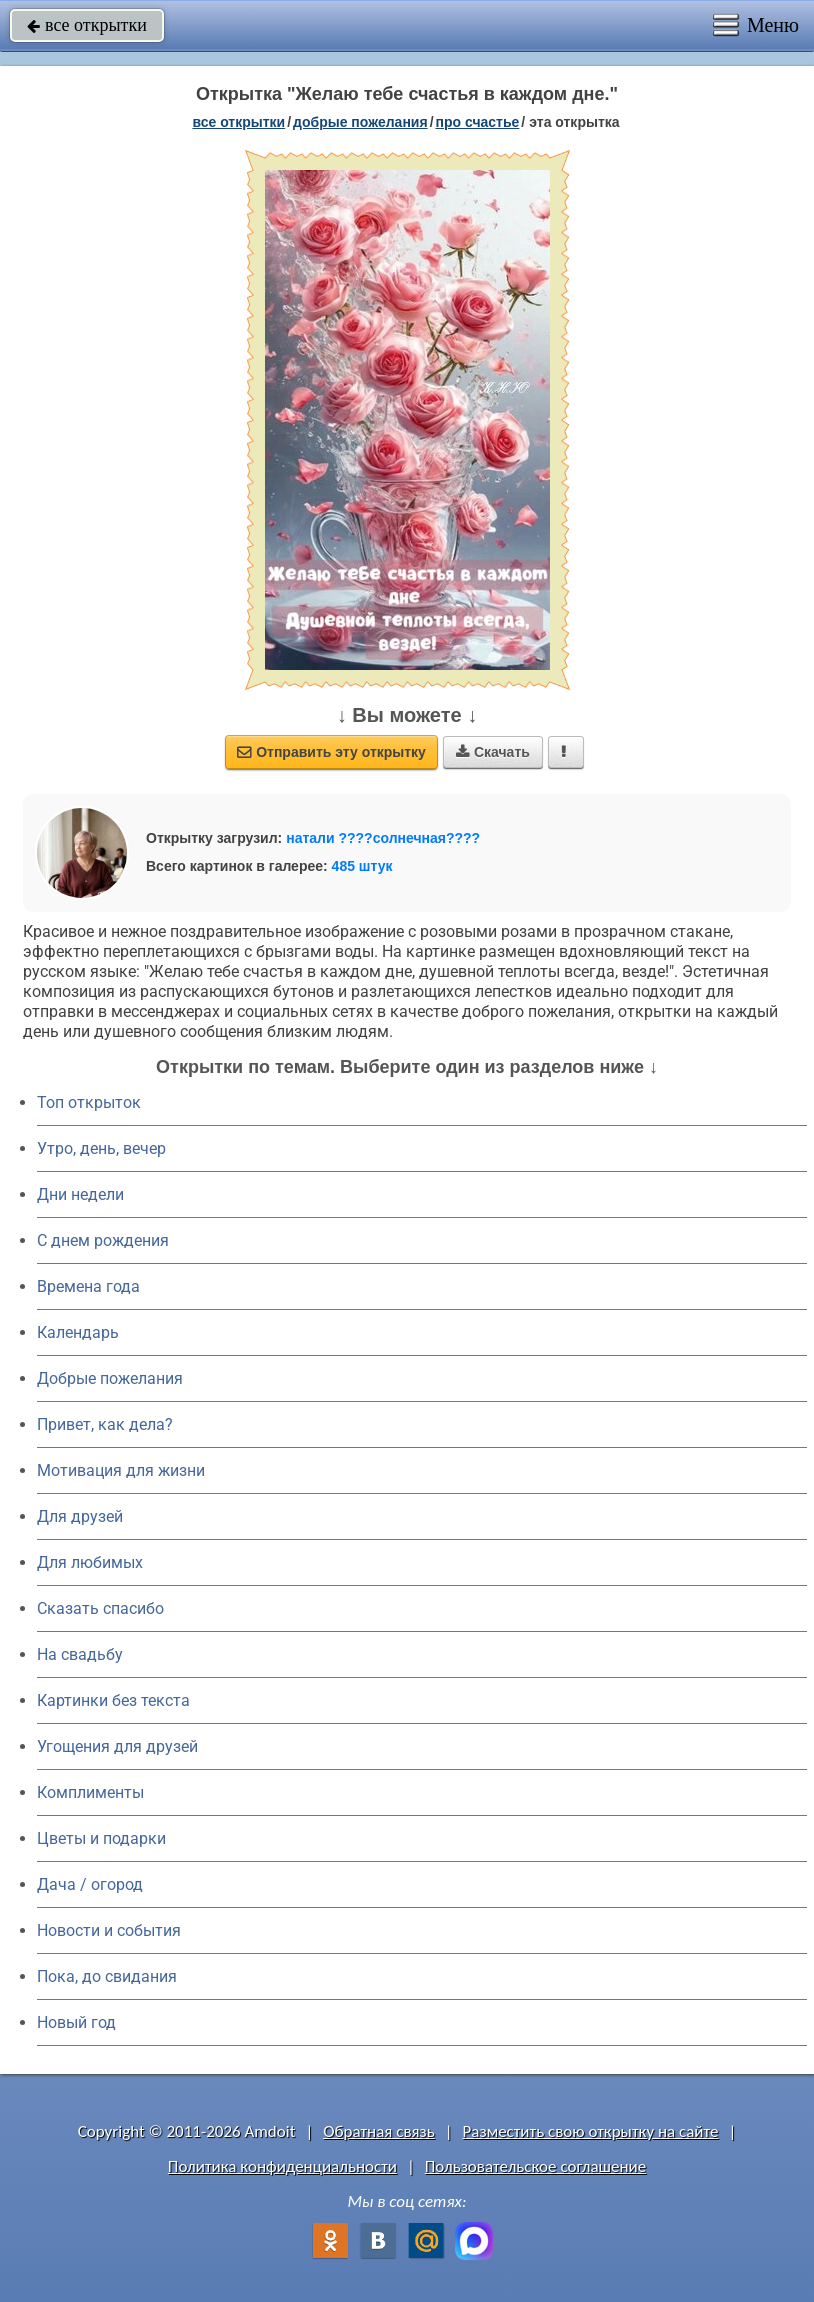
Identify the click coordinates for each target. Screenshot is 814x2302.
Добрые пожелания (110, 1378)
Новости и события (109, 1930)
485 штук (362, 866)
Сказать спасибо (100, 1608)
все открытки (87, 25)
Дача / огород (90, 1884)
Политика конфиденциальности (282, 2166)
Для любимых (90, 1562)
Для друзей (80, 1516)
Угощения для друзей (117, 1746)
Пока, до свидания (107, 1976)
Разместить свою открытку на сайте (591, 2131)
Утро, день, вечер (101, 1148)
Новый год (76, 2022)
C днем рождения (103, 1240)
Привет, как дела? (105, 1424)
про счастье (478, 122)
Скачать (493, 752)
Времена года (88, 1286)
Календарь (78, 1332)
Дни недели (80, 1194)
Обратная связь (379, 2131)
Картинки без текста (113, 1700)
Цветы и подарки (101, 1838)
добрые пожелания (360, 122)
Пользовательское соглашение (535, 2166)
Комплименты (90, 1792)
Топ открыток (89, 1102)
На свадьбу (80, 1654)
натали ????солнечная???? (383, 838)
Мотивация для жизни (121, 1470)
